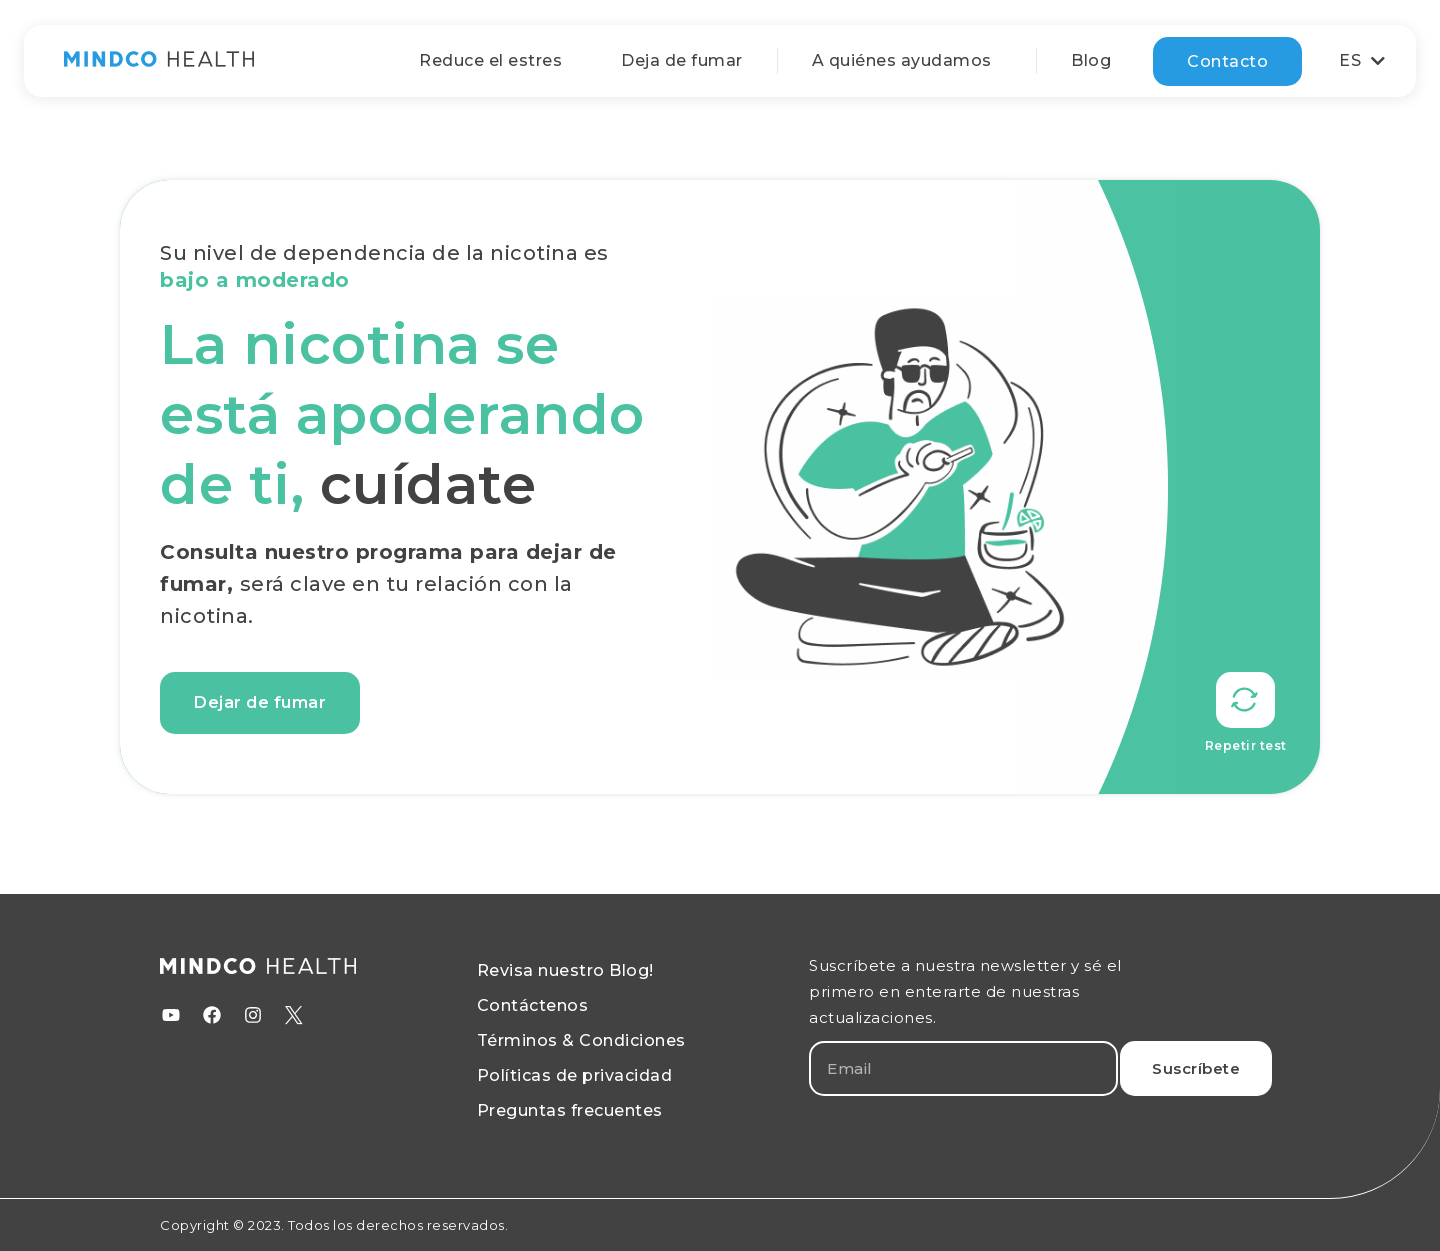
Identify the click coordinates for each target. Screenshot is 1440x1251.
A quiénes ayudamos (907, 61)
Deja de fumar (682, 60)
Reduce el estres (490, 60)
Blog (1091, 60)
